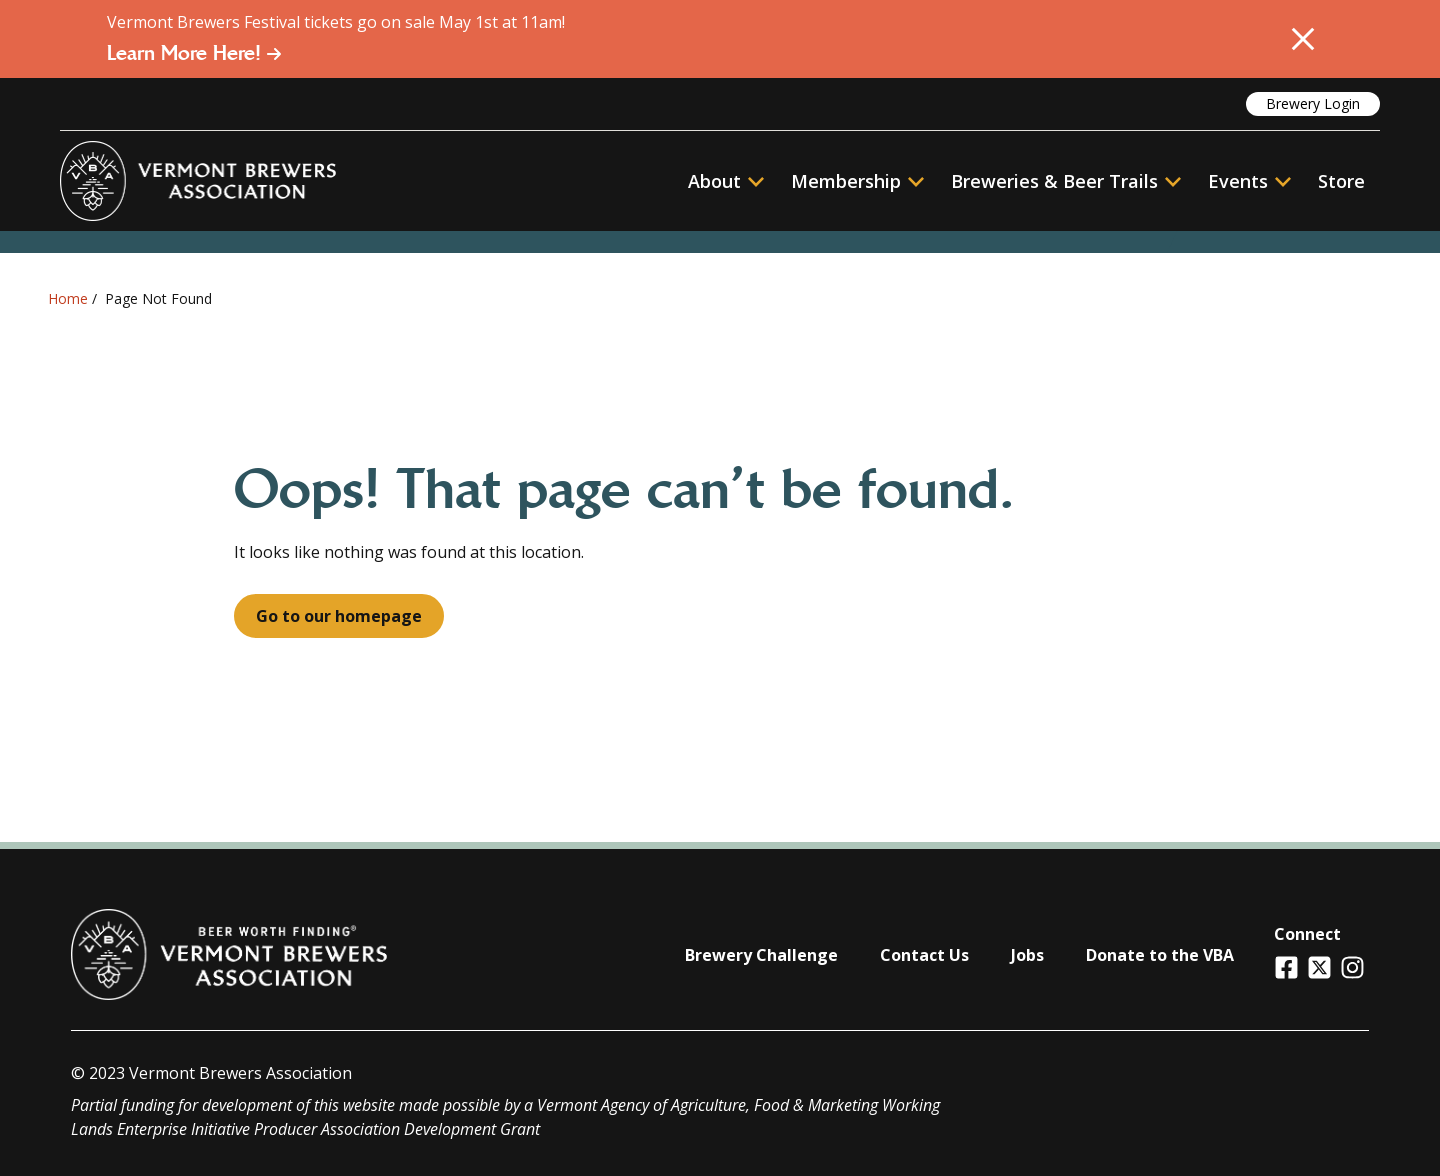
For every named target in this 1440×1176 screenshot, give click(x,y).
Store (1341, 181)
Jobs (1027, 955)
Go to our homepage (339, 616)
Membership (846, 181)
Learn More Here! (194, 53)
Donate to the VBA (1160, 955)
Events (1238, 181)
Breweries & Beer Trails (1066, 181)
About (726, 181)
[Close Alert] (1303, 39)
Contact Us (924, 955)
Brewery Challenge (761, 955)
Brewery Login (1313, 103)
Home (68, 298)
